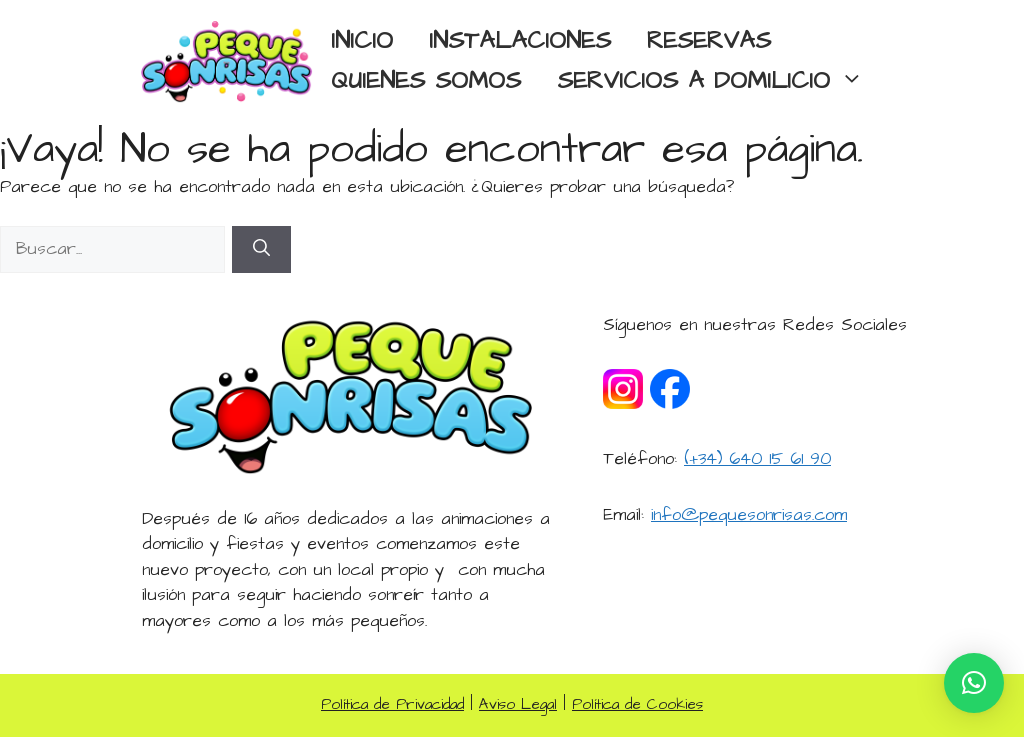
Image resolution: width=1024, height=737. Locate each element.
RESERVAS (709, 41)
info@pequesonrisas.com (749, 515)
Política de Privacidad (392, 704)
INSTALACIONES (520, 41)
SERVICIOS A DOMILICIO (719, 82)
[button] (974, 683)
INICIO (362, 41)
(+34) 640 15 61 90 (757, 459)
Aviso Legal (518, 704)
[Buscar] (261, 250)
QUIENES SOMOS (426, 81)
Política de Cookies (637, 704)
